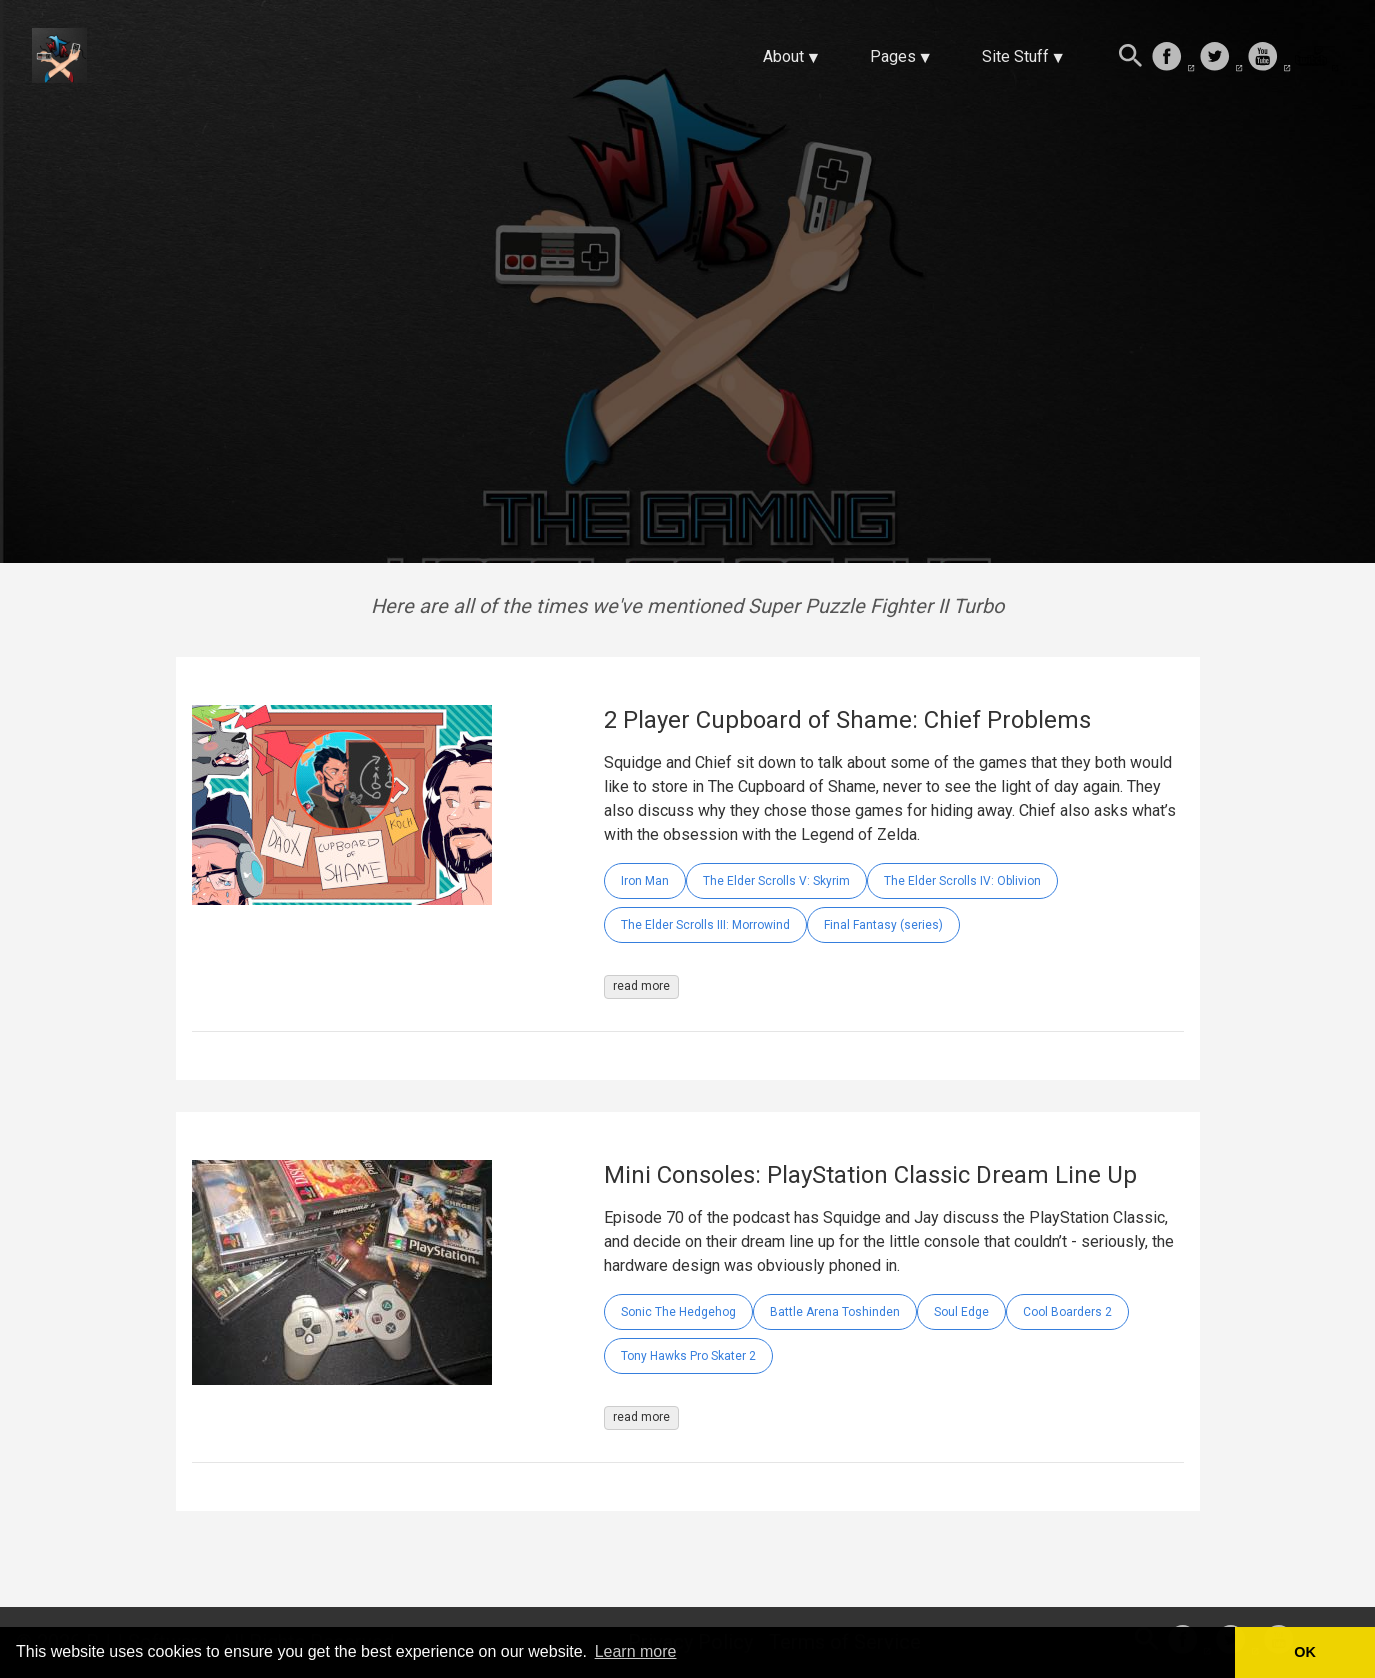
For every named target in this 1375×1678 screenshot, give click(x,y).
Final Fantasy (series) (883, 925)
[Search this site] (1131, 58)
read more (641, 986)
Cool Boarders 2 (1067, 1312)
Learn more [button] (636, 1651)
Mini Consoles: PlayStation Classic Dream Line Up (870, 1175)
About (783, 56)
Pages (893, 56)
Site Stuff (1015, 56)
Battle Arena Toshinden (835, 1312)
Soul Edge (961, 1312)
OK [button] (1305, 1652)
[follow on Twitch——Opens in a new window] (1317, 58)
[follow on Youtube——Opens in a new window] (1269, 58)
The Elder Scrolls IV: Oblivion (962, 881)
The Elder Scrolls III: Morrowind (705, 925)
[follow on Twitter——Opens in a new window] (1221, 58)
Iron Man (645, 881)
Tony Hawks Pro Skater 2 (688, 1356)
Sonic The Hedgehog (678, 1312)
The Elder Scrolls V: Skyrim (776, 881)
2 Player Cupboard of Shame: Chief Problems (847, 720)
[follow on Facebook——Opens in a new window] (1173, 58)
